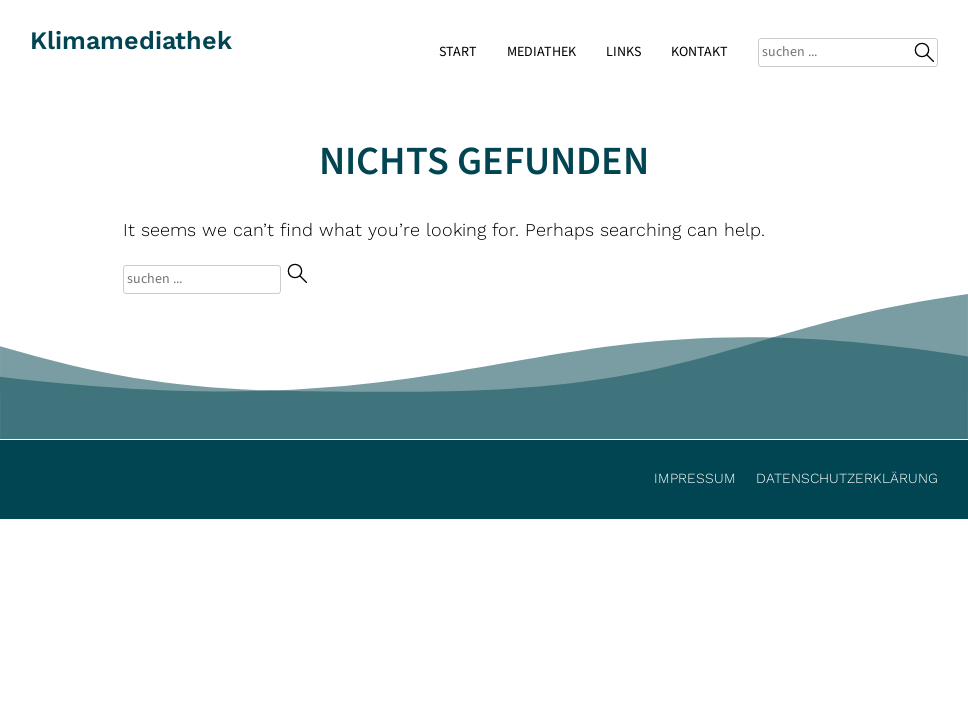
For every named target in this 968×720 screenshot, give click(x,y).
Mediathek (541, 52)
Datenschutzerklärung (847, 478)
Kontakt (699, 52)
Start (458, 52)
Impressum (695, 478)
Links (623, 52)
